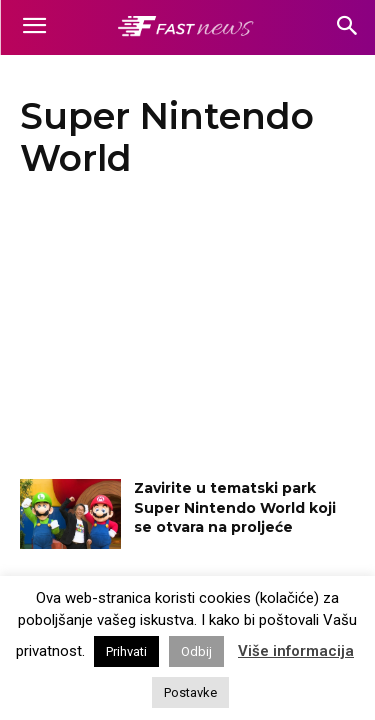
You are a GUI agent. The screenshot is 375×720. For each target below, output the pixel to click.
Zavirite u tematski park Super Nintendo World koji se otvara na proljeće (235, 507)
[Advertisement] (187, 334)
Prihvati (126, 651)
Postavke (190, 692)
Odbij (196, 651)
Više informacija (296, 651)
